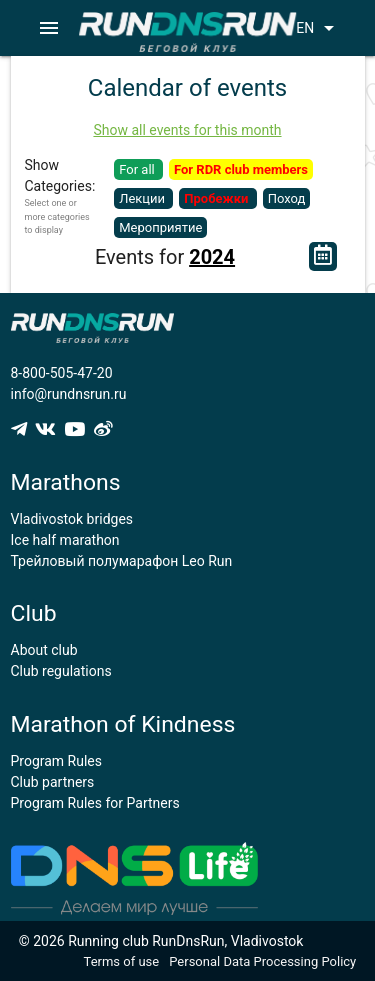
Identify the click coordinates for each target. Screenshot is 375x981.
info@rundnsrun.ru (69, 394)
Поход (287, 198)
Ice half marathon (65, 540)
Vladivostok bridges (72, 519)
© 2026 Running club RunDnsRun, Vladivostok (161, 941)
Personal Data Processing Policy (262, 961)
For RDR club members (241, 169)
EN (318, 28)
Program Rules (57, 761)
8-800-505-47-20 (62, 373)
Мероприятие (160, 227)
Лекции (143, 198)
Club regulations (61, 671)
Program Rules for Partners (95, 803)
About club (44, 650)
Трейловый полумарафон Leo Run (122, 561)
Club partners (53, 782)
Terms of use (122, 961)
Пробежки (217, 198)
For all (138, 169)
